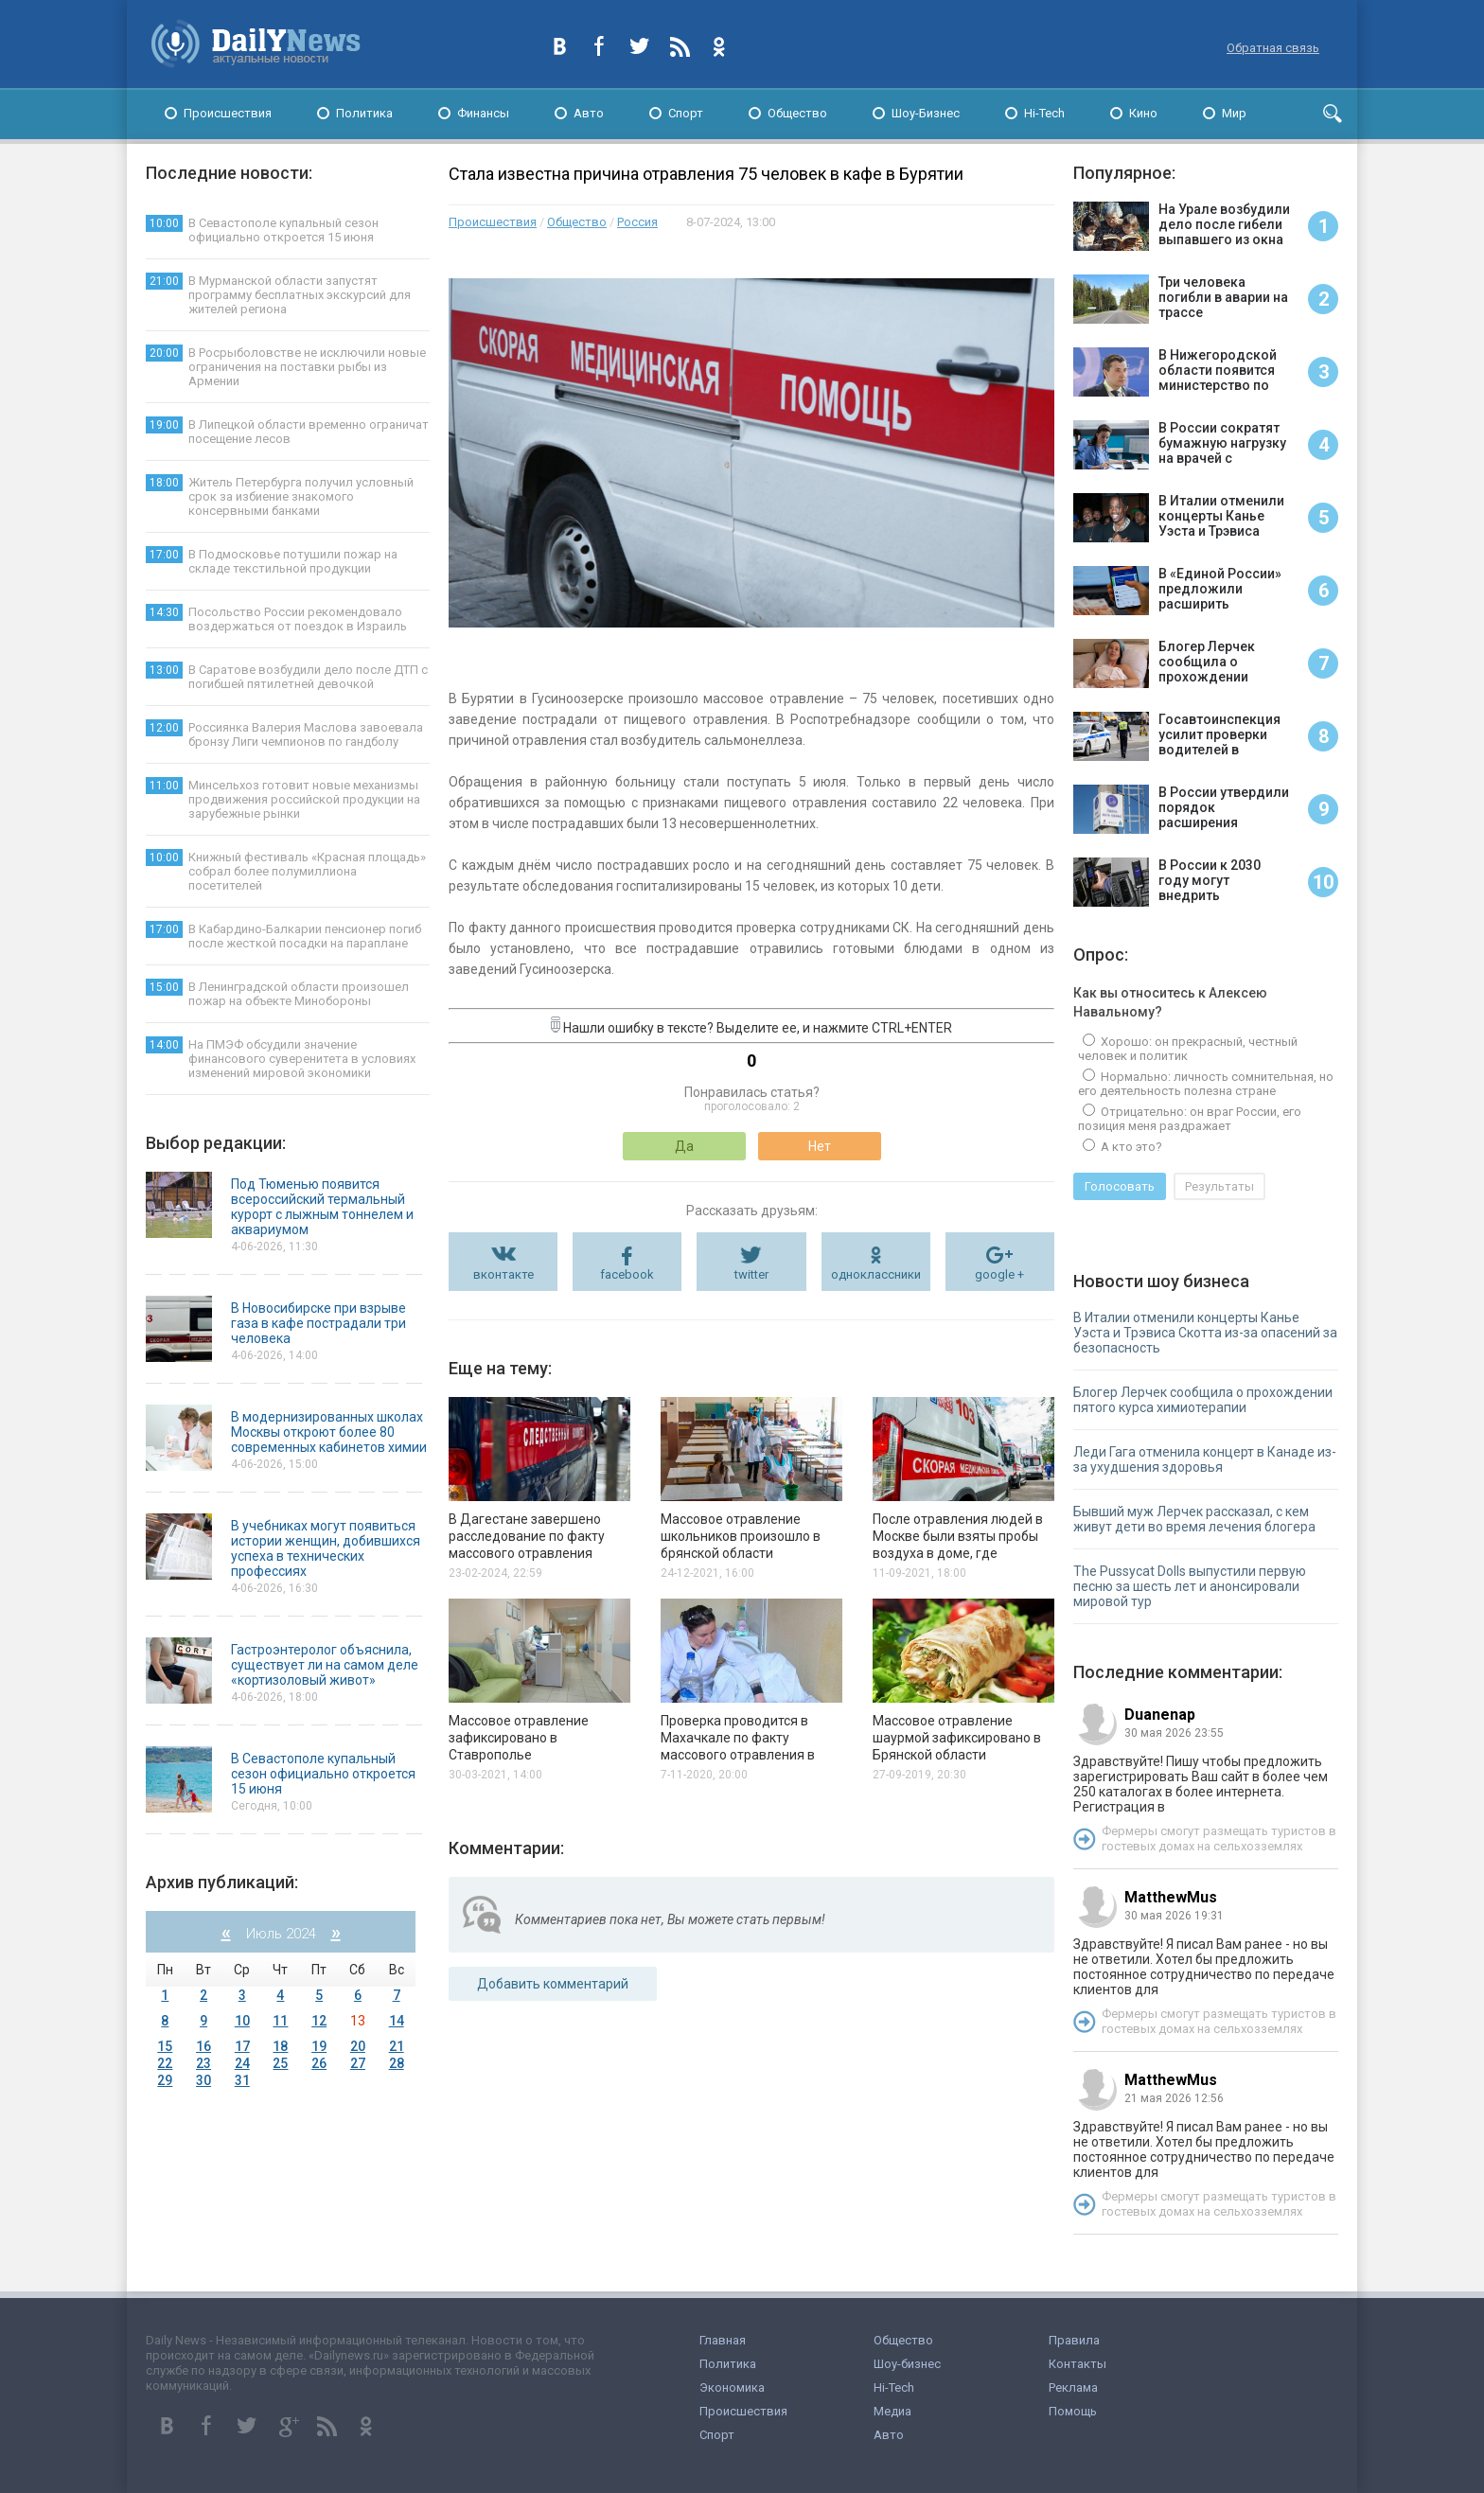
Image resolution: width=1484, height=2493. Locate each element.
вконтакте (503, 1274)
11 (280, 2020)
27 (357, 2063)
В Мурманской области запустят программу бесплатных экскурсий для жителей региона (278, 294)
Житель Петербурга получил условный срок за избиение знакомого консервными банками (280, 496)
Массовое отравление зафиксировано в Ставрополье (519, 1737)
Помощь (1073, 2411)
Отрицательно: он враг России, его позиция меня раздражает (1189, 1119)
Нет (819, 1146)
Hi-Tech (1044, 113)
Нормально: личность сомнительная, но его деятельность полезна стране (1206, 1084)
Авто (589, 113)
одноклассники (876, 1274)
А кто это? (1130, 1147)
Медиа (892, 2411)
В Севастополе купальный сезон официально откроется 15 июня (262, 229)
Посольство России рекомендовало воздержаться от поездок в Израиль (276, 618)
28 (396, 2063)
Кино (1143, 113)
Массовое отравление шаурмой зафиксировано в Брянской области (957, 1737)
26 (319, 2063)
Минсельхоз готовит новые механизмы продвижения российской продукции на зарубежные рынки (283, 799)
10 (242, 2020)
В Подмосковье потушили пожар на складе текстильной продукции (272, 560)
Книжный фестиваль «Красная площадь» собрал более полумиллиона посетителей (286, 871)
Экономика (732, 2387)
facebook (627, 1274)
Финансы (483, 113)
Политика (364, 113)
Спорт (685, 113)
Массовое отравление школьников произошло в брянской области (741, 1536)
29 (164, 2080)
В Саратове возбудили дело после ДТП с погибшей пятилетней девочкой (287, 676)
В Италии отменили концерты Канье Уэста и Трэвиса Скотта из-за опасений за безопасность (1205, 1332)
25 (280, 2063)
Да (684, 1146)
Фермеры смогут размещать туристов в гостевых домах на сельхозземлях (1219, 1838)
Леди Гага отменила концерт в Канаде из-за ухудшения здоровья (1204, 1459)
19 (319, 2046)
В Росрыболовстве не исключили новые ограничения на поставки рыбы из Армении (286, 366)
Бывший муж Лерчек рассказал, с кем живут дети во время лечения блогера (1194, 1519)
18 (280, 2046)
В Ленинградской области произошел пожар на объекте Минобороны (277, 993)
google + (999, 1274)
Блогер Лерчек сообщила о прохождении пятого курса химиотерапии (1203, 1400)
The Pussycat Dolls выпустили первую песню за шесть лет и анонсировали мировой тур (1189, 1586)
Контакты (1077, 2364)
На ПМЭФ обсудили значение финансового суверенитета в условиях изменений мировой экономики (280, 1058)
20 (357, 2046)
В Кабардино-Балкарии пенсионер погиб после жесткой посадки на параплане (283, 935)
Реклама (1073, 2387)
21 (396, 2046)
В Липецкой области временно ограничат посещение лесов (287, 431)
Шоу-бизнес (907, 2364)
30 (203, 2080)
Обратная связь (1273, 48)
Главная (722, 2340)
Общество (797, 113)
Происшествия (228, 113)
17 (242, 2046)
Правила (1074, 2340)
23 (203, 2063)
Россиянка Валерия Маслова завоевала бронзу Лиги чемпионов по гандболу (284, 734)
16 (203, 2046)
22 (164, 2063)
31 (242, 2080)
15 (164, 2046)
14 (396, 2020)
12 (319, 2020)
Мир (1234, 113)
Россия (637, 222)
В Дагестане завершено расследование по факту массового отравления (527, 1536)
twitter (751, 1274)
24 (242, 2063)
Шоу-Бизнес (926, 113)
